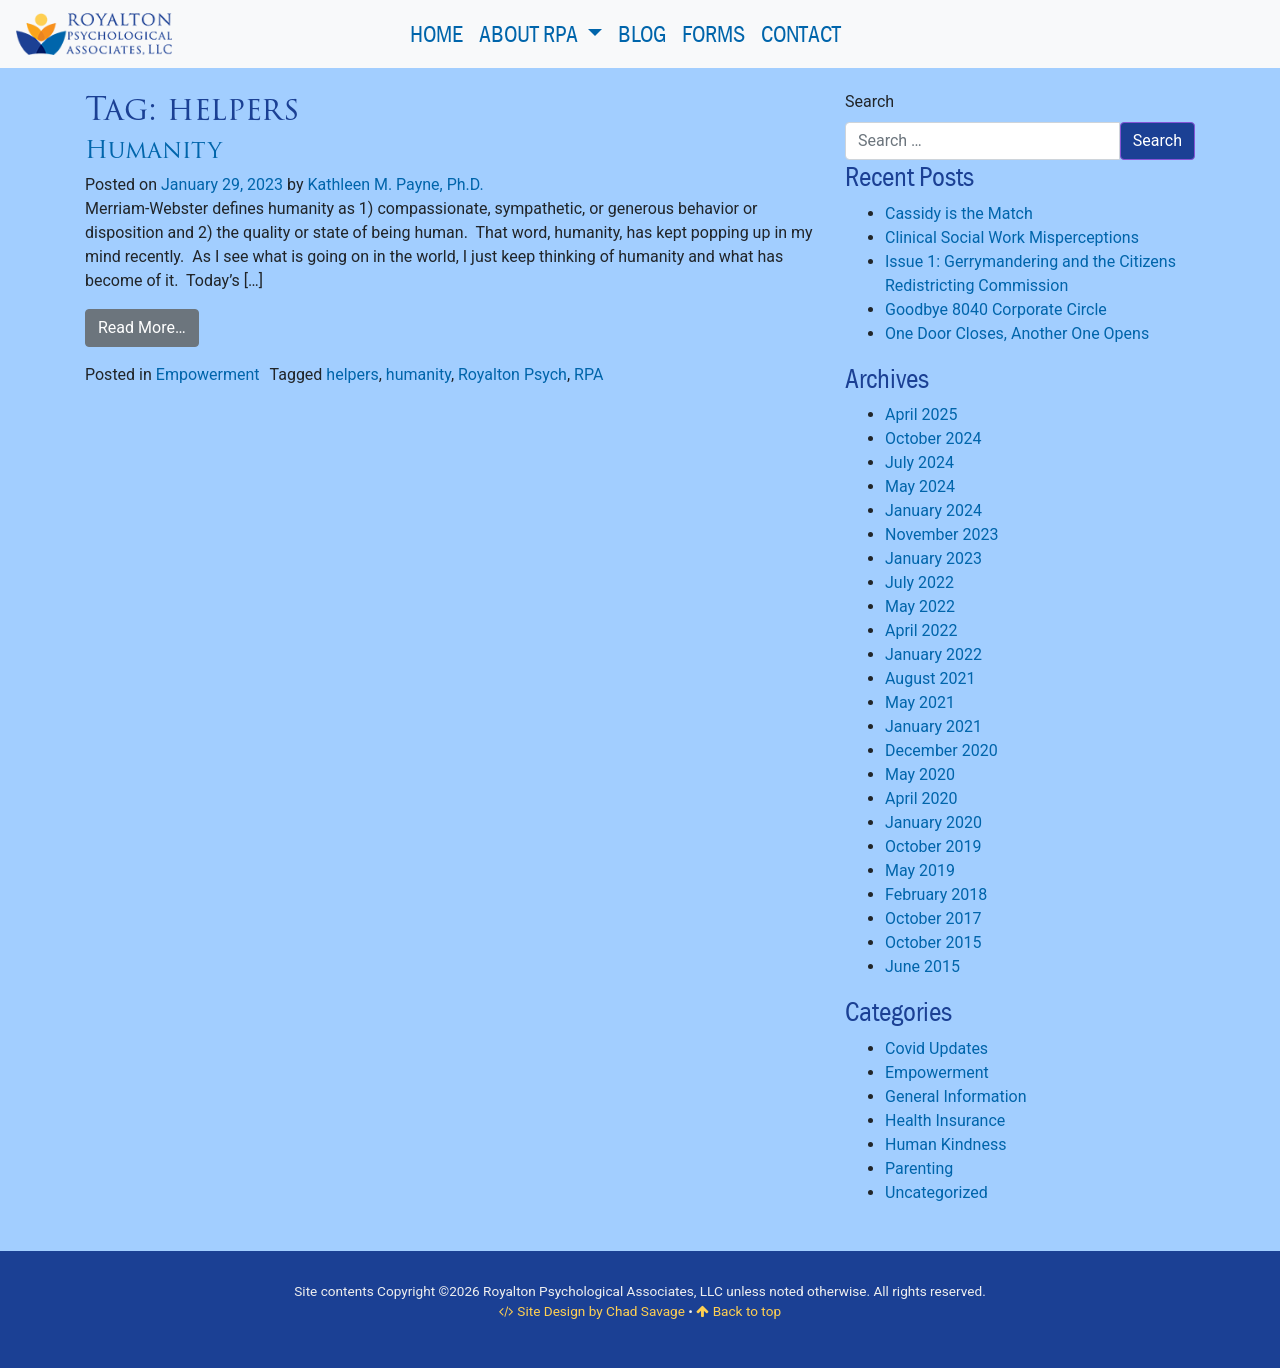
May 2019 (920, 870)
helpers (352, 374)
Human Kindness (945, 1144)
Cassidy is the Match (959, 213)
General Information (956, 1096)
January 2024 (933, 510)
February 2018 (936, 894)
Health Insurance (945, 1120)
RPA (588, 374)
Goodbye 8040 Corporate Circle (996, 309)
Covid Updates (936, 1048)
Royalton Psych (512, 374)
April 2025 (921, 414)
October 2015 (933, 942)
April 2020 (921, 798)
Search (869, 101)
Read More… (142, 327)
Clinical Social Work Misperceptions (1012, 237)
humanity (418, 374)
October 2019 (933, 846)
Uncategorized (936, 1192)
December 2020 (941, 750)
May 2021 (920, 702)
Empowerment (208, 374)
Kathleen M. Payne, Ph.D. (395, 184)
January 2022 (933, 654)
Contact (801, 33)
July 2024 (919, 462)
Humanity (153, 149)
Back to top (738, 1311)
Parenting (919, 1168)
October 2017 (933, 918)
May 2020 (920, 774)
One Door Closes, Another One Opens (1017, 333)
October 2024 (933, 438)
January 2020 (933, 822)
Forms (713, 33)
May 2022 (920, 606)
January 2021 (933, 726)
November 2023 (941, 534)
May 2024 (920, 486)
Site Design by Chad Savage (592, 1311)
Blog (642, 33)
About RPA (530, 33)
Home (436, 33)
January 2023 (933, 558)
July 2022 (919, 582)
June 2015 (922, 966)
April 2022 (921, 630)
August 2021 (930, 678)
